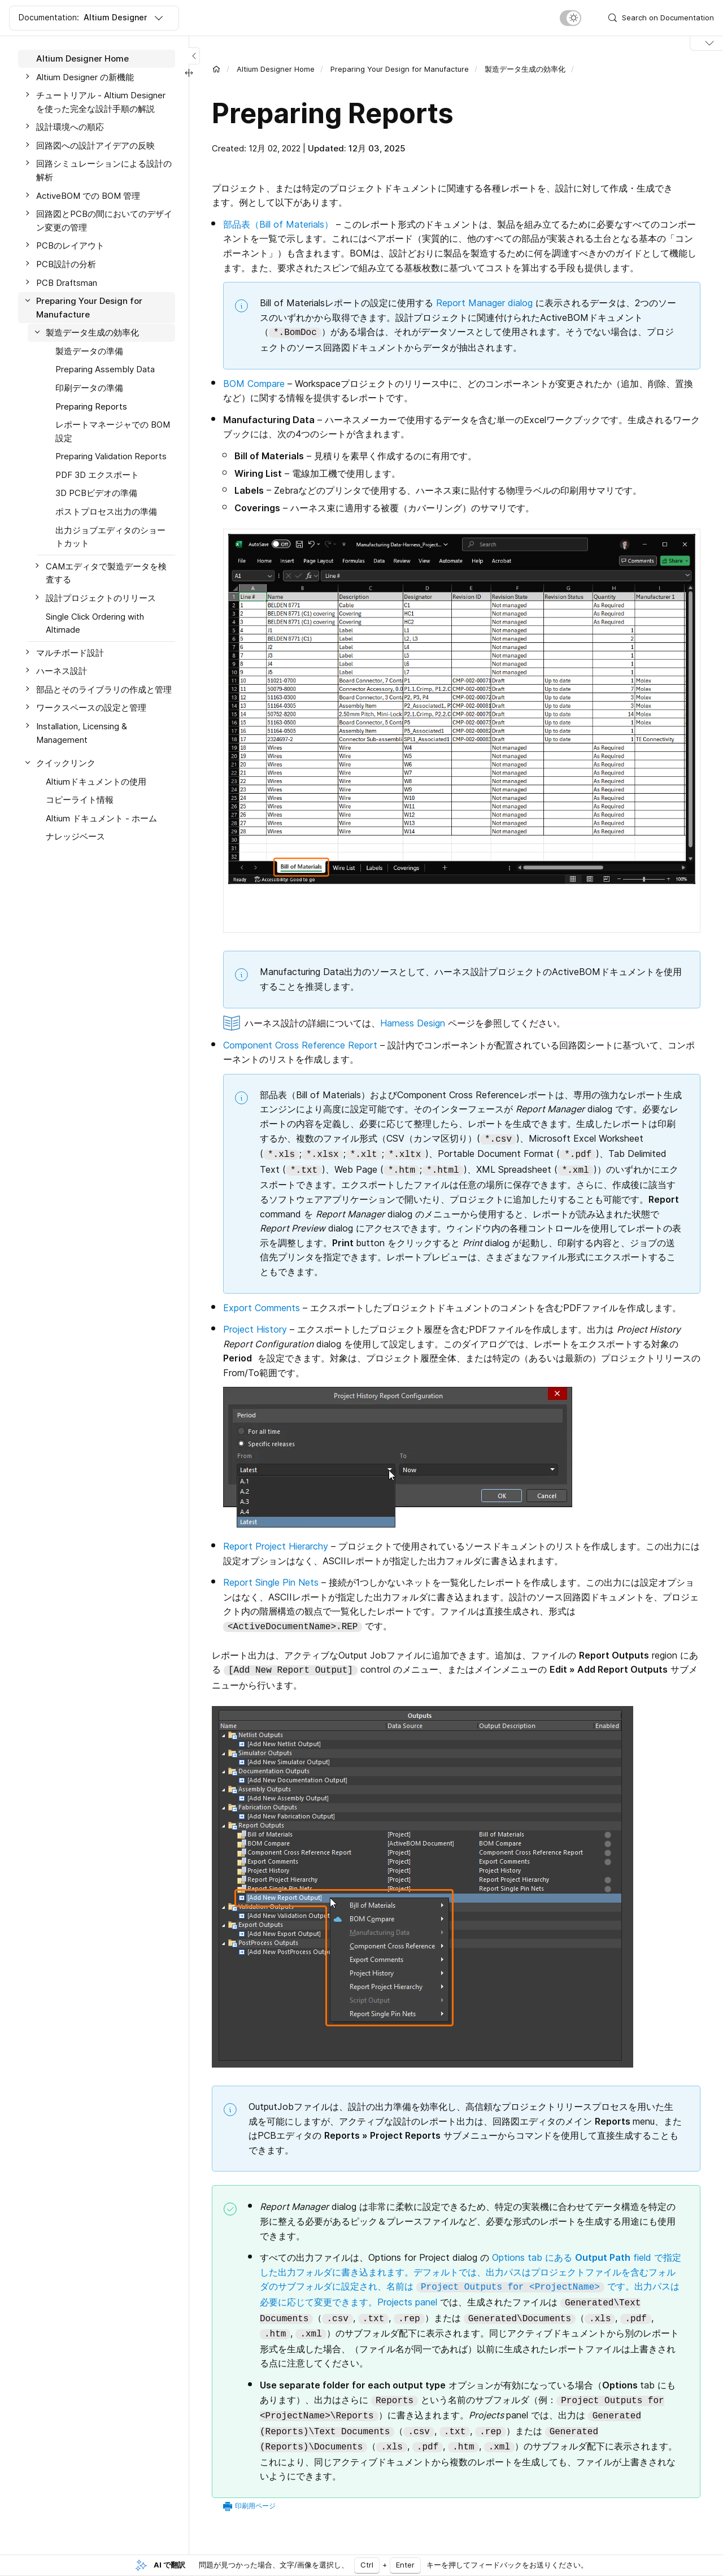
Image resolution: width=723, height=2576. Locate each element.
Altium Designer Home (82, 58)
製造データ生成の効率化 (92, 332)
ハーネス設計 (61, 670)
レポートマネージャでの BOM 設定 (112, 431)
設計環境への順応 (70, 126)
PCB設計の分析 (66, 264)
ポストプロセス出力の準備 (106, 511)
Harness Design (412, 1023)
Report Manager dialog (484, 302)
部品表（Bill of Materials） (278, 224)
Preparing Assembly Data (105, 369)
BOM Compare (254, 383)
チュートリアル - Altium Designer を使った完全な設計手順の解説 (100, 102)
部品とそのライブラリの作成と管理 (104, 689)
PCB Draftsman (66, 282)
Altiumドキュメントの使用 (96, 781)
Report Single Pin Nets (271, 1582)
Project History (255, 1329)
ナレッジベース (75, 836)
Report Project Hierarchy (275, 1546)
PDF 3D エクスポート (97, 474)
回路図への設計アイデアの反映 (95, 145)
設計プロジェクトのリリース (101, 598)
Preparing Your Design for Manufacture (89, 307)
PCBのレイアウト (70, 245)
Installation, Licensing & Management (81, 733)
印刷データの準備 (89, 387)
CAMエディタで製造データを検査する (106, 573)
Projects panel (407, 2302)
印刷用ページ (255, 2505)
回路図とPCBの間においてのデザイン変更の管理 (104, 220)
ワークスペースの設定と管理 (91, 707)
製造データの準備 (89, 351)
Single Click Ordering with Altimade (95, 623)
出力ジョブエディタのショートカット (110, 537)
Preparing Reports (91, 406)
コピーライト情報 (80, 799)
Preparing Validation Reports (111, 456)
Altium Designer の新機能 (85, 77)
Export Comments (261, 1307)
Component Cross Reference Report (300, 1045)
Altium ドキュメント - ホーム (101, 818)
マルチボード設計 (70, 652)
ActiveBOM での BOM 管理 (88, 195)
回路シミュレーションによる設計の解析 (104, 170)
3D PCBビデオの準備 (96, 493)
